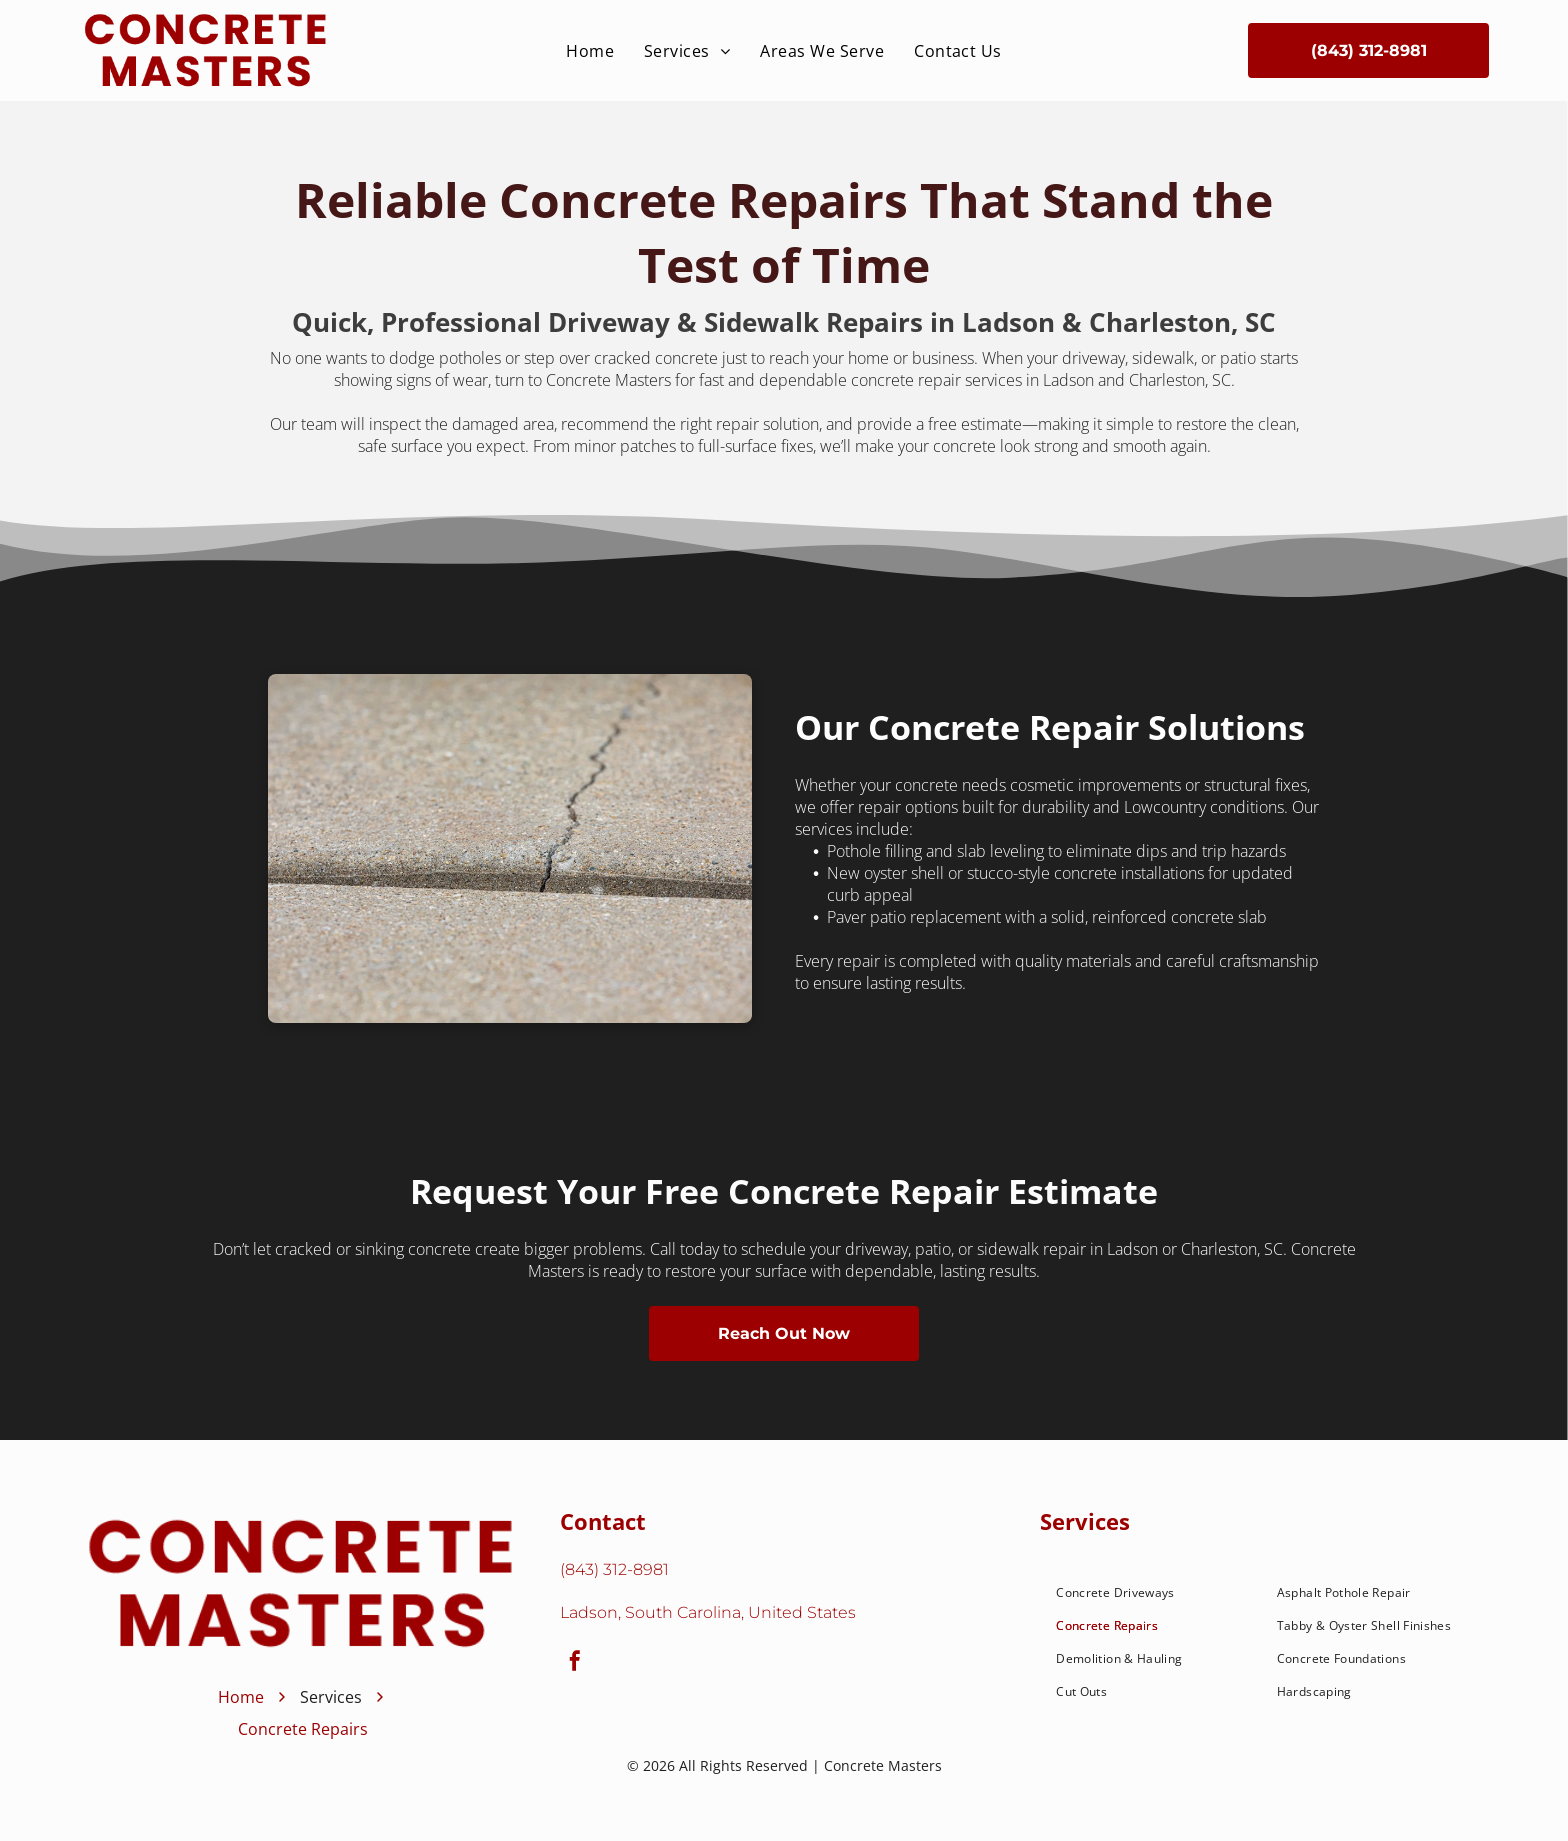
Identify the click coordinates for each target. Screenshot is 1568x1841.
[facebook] (575, 1663)
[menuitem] (590, 50)
